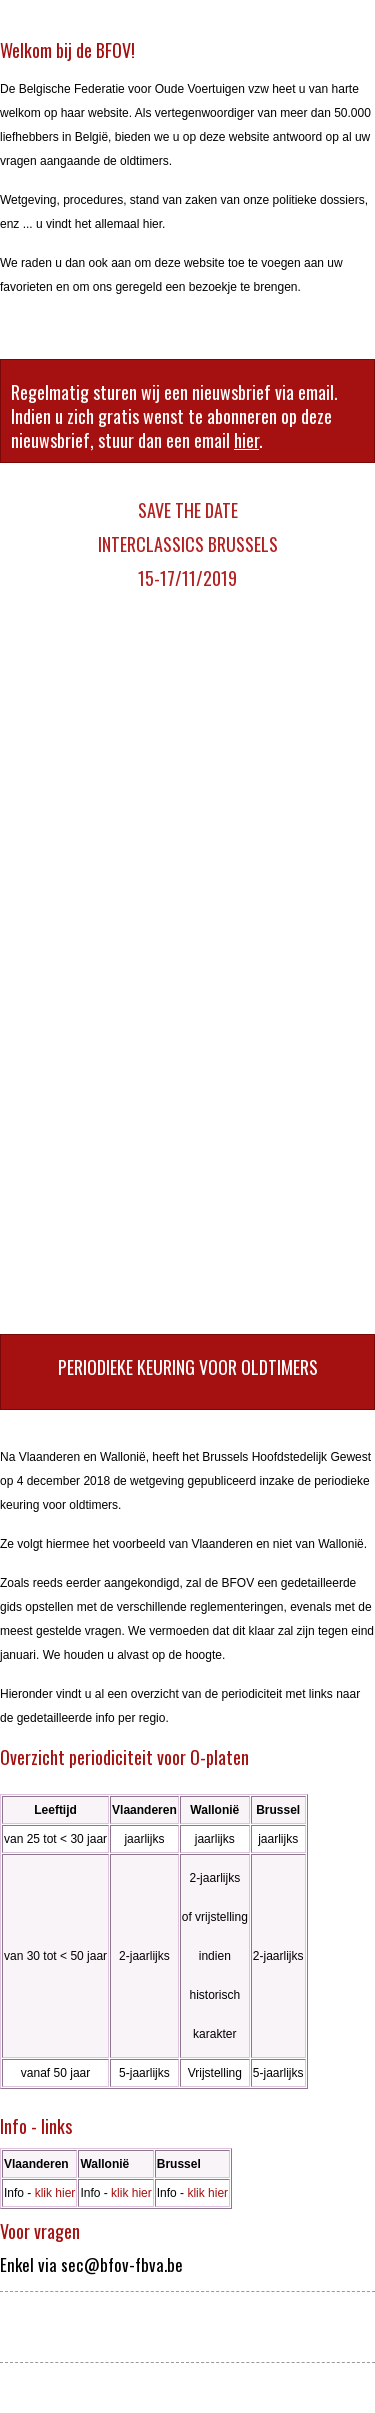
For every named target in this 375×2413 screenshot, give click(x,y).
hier (246, 440)
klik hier (55, 2193)
